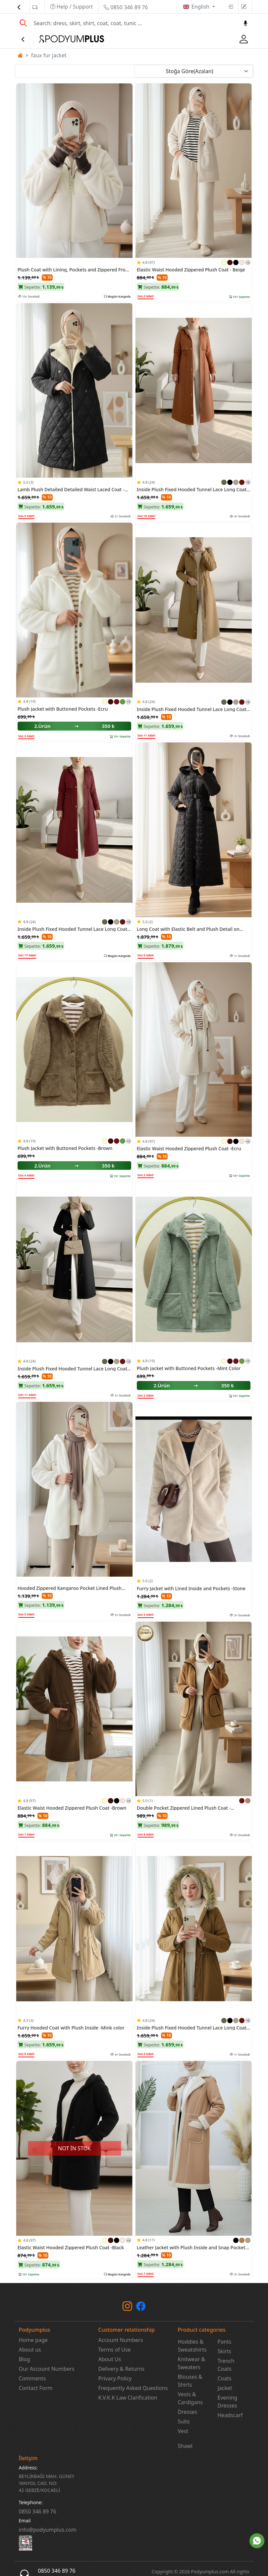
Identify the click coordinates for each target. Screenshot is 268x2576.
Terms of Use (114, 2349)
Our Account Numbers (47, 2368)
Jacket (225, 2388)
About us (30, 2349)
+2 (247, 482)
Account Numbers (120, 2340)
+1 (247, 263)
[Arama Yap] (23, 23)
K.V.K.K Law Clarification (127, 2397)
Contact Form (36, 2388)
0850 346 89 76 (126, 7)
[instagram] (127, 2308)
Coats (225, 2378)
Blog (24, 2359)
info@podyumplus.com (48, 2529)
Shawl (185, 2446)
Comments (32, 2378)
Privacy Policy (115, 2378)
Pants (225, 2341)
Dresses (187, 2411)
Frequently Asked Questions (133, 2388)
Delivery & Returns (121, 2368)
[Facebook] (140, 2308)
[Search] (134, 23)
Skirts (225, 2351)
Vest (183, 2431)
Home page (33, 2340)
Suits (184, 2421)
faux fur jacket (49, 55)
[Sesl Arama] (245, 23)
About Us (109, 2359)
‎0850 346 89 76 (37, 2511)
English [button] (201, 6)
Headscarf (230, 2415)
